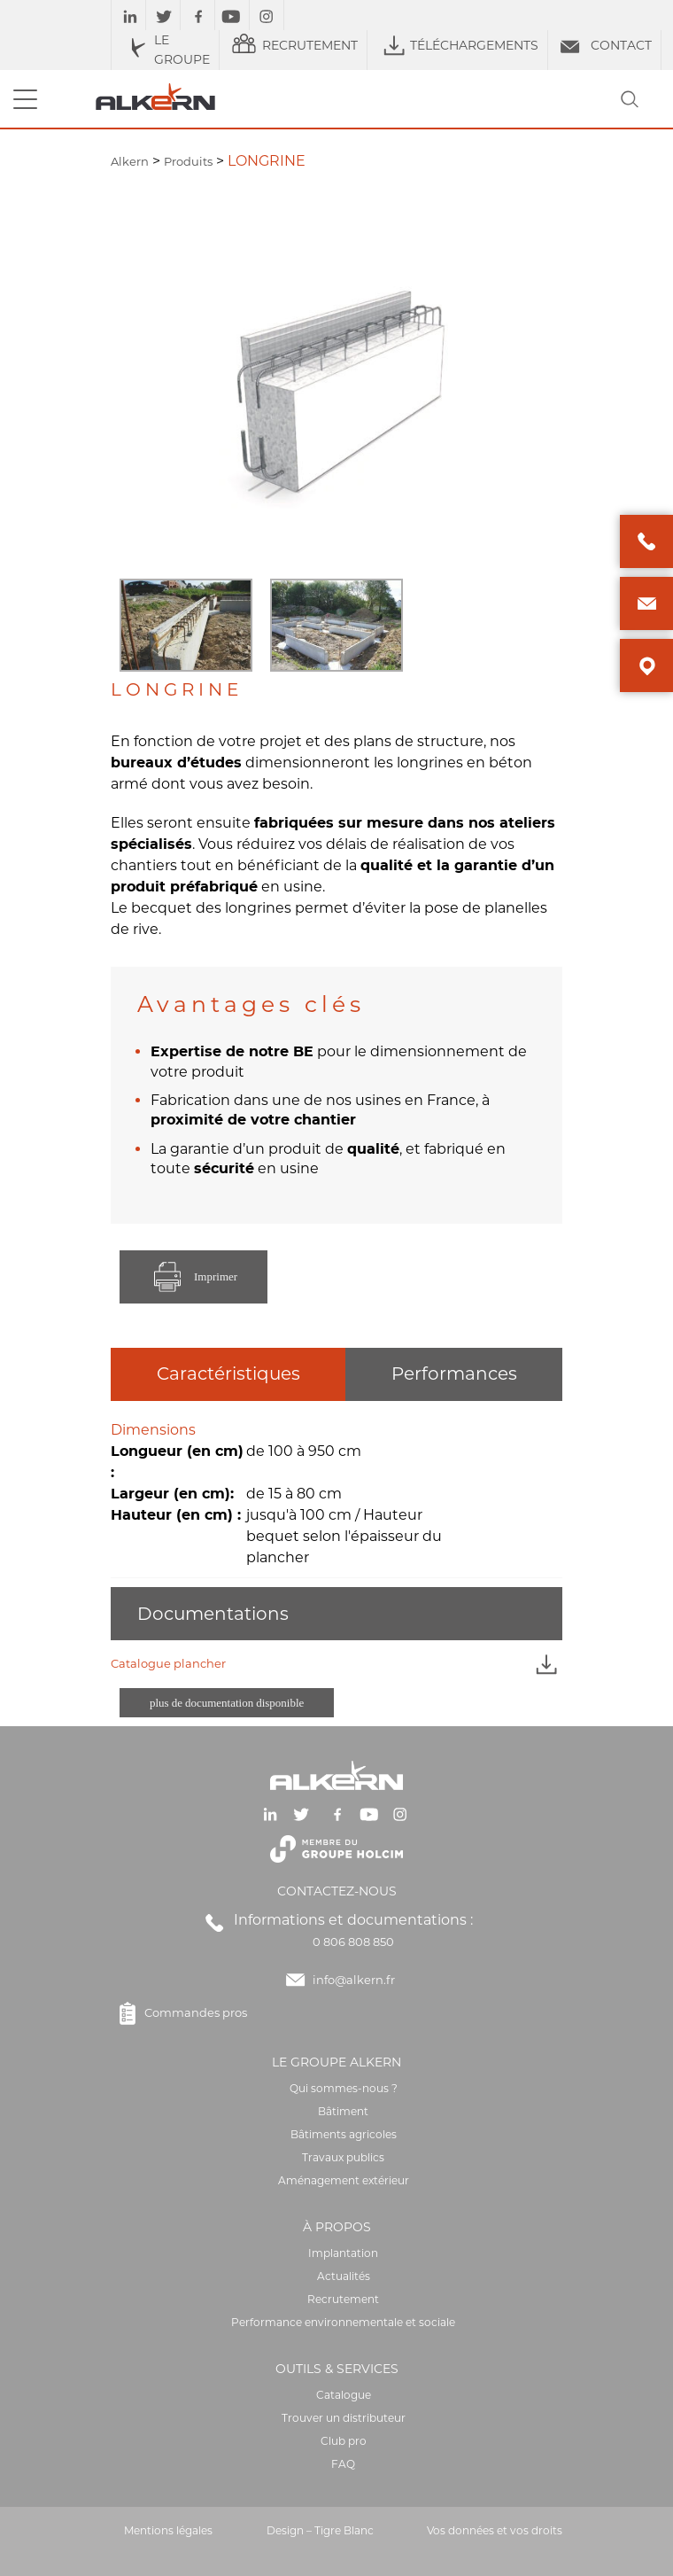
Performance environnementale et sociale (343, 2322)
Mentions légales (168, 2530)
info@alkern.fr (354, 1980)
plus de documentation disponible (227, 1702)
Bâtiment (343, 2111)
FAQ (343, 2464)
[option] (186, 625)
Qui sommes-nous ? (344, 2088)
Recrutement (343, 2299)
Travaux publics (343, 2157)
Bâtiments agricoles (343, 2134)
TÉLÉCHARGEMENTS (457, 45)
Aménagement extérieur (343, 2180)
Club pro (344, 2441)
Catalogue (343, 2394)
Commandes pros (179, 2013)
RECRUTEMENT (293, 45)
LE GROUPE (165, 49)
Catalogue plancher (336, 1664)
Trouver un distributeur (344, 2417)
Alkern (130, 161)
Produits (188, 161)
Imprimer (193, 1277)
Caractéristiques (228, 1373)
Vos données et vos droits (494, 2530)
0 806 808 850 (353, 1941)
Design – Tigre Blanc (320, 2530)
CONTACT (604, 45)
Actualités (343, 2276)
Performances (454, 1373)
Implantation (343, 2253)
